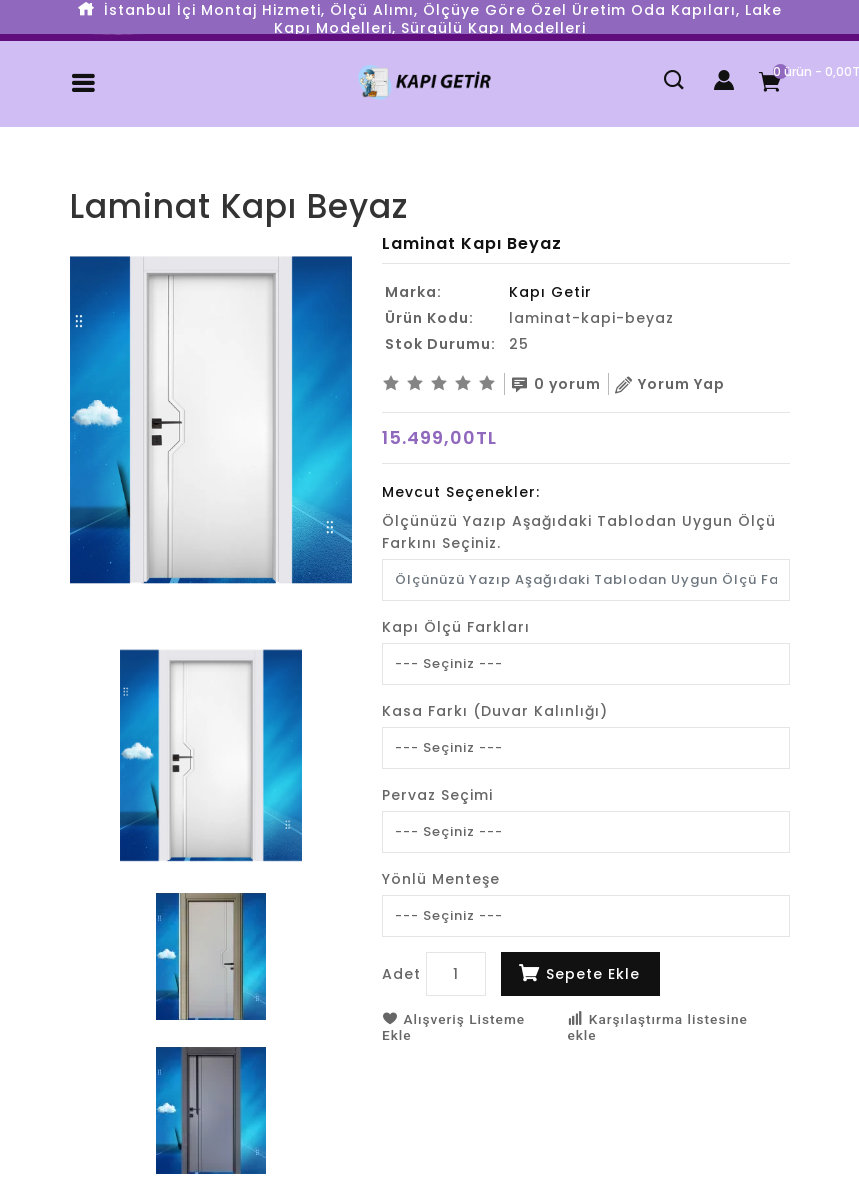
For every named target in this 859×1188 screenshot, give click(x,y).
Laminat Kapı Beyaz (180, 172)
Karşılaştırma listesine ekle (659, 1024)
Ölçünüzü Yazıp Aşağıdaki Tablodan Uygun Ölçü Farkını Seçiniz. (579, 529)
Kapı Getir (550, 292)
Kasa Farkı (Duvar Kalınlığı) (495, 708)
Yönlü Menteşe (441, 876)
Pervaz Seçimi (437, 792)
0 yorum (563, 383)
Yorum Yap (684, 383)
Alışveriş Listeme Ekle (455, 1024)
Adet (401, 971)
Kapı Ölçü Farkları (456, 624)
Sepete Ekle (593, 971)
